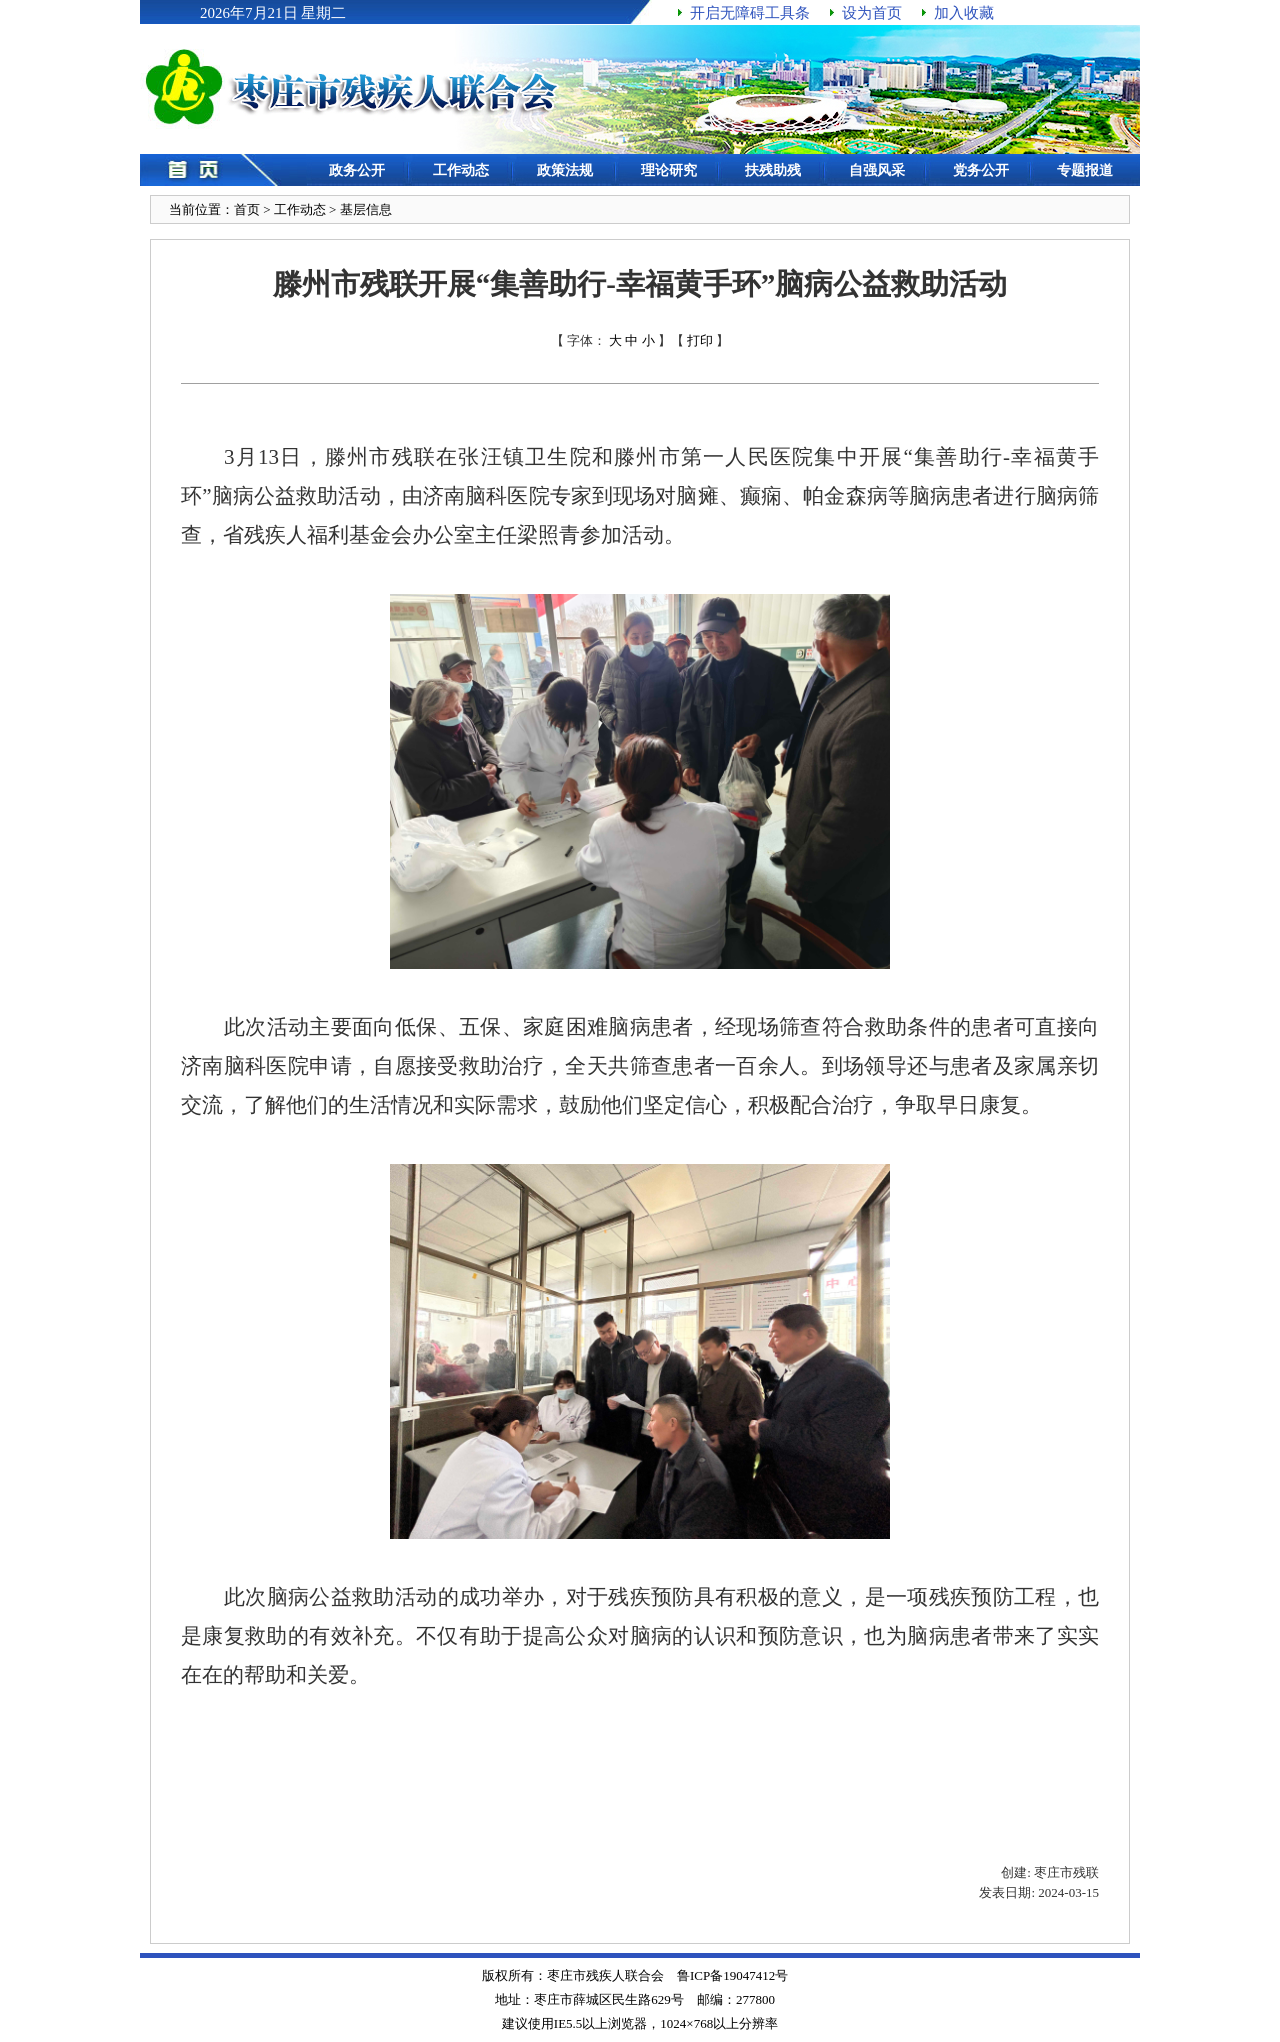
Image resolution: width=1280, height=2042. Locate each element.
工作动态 (300, 209)
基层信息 (366, 209)
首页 (247, 209)
